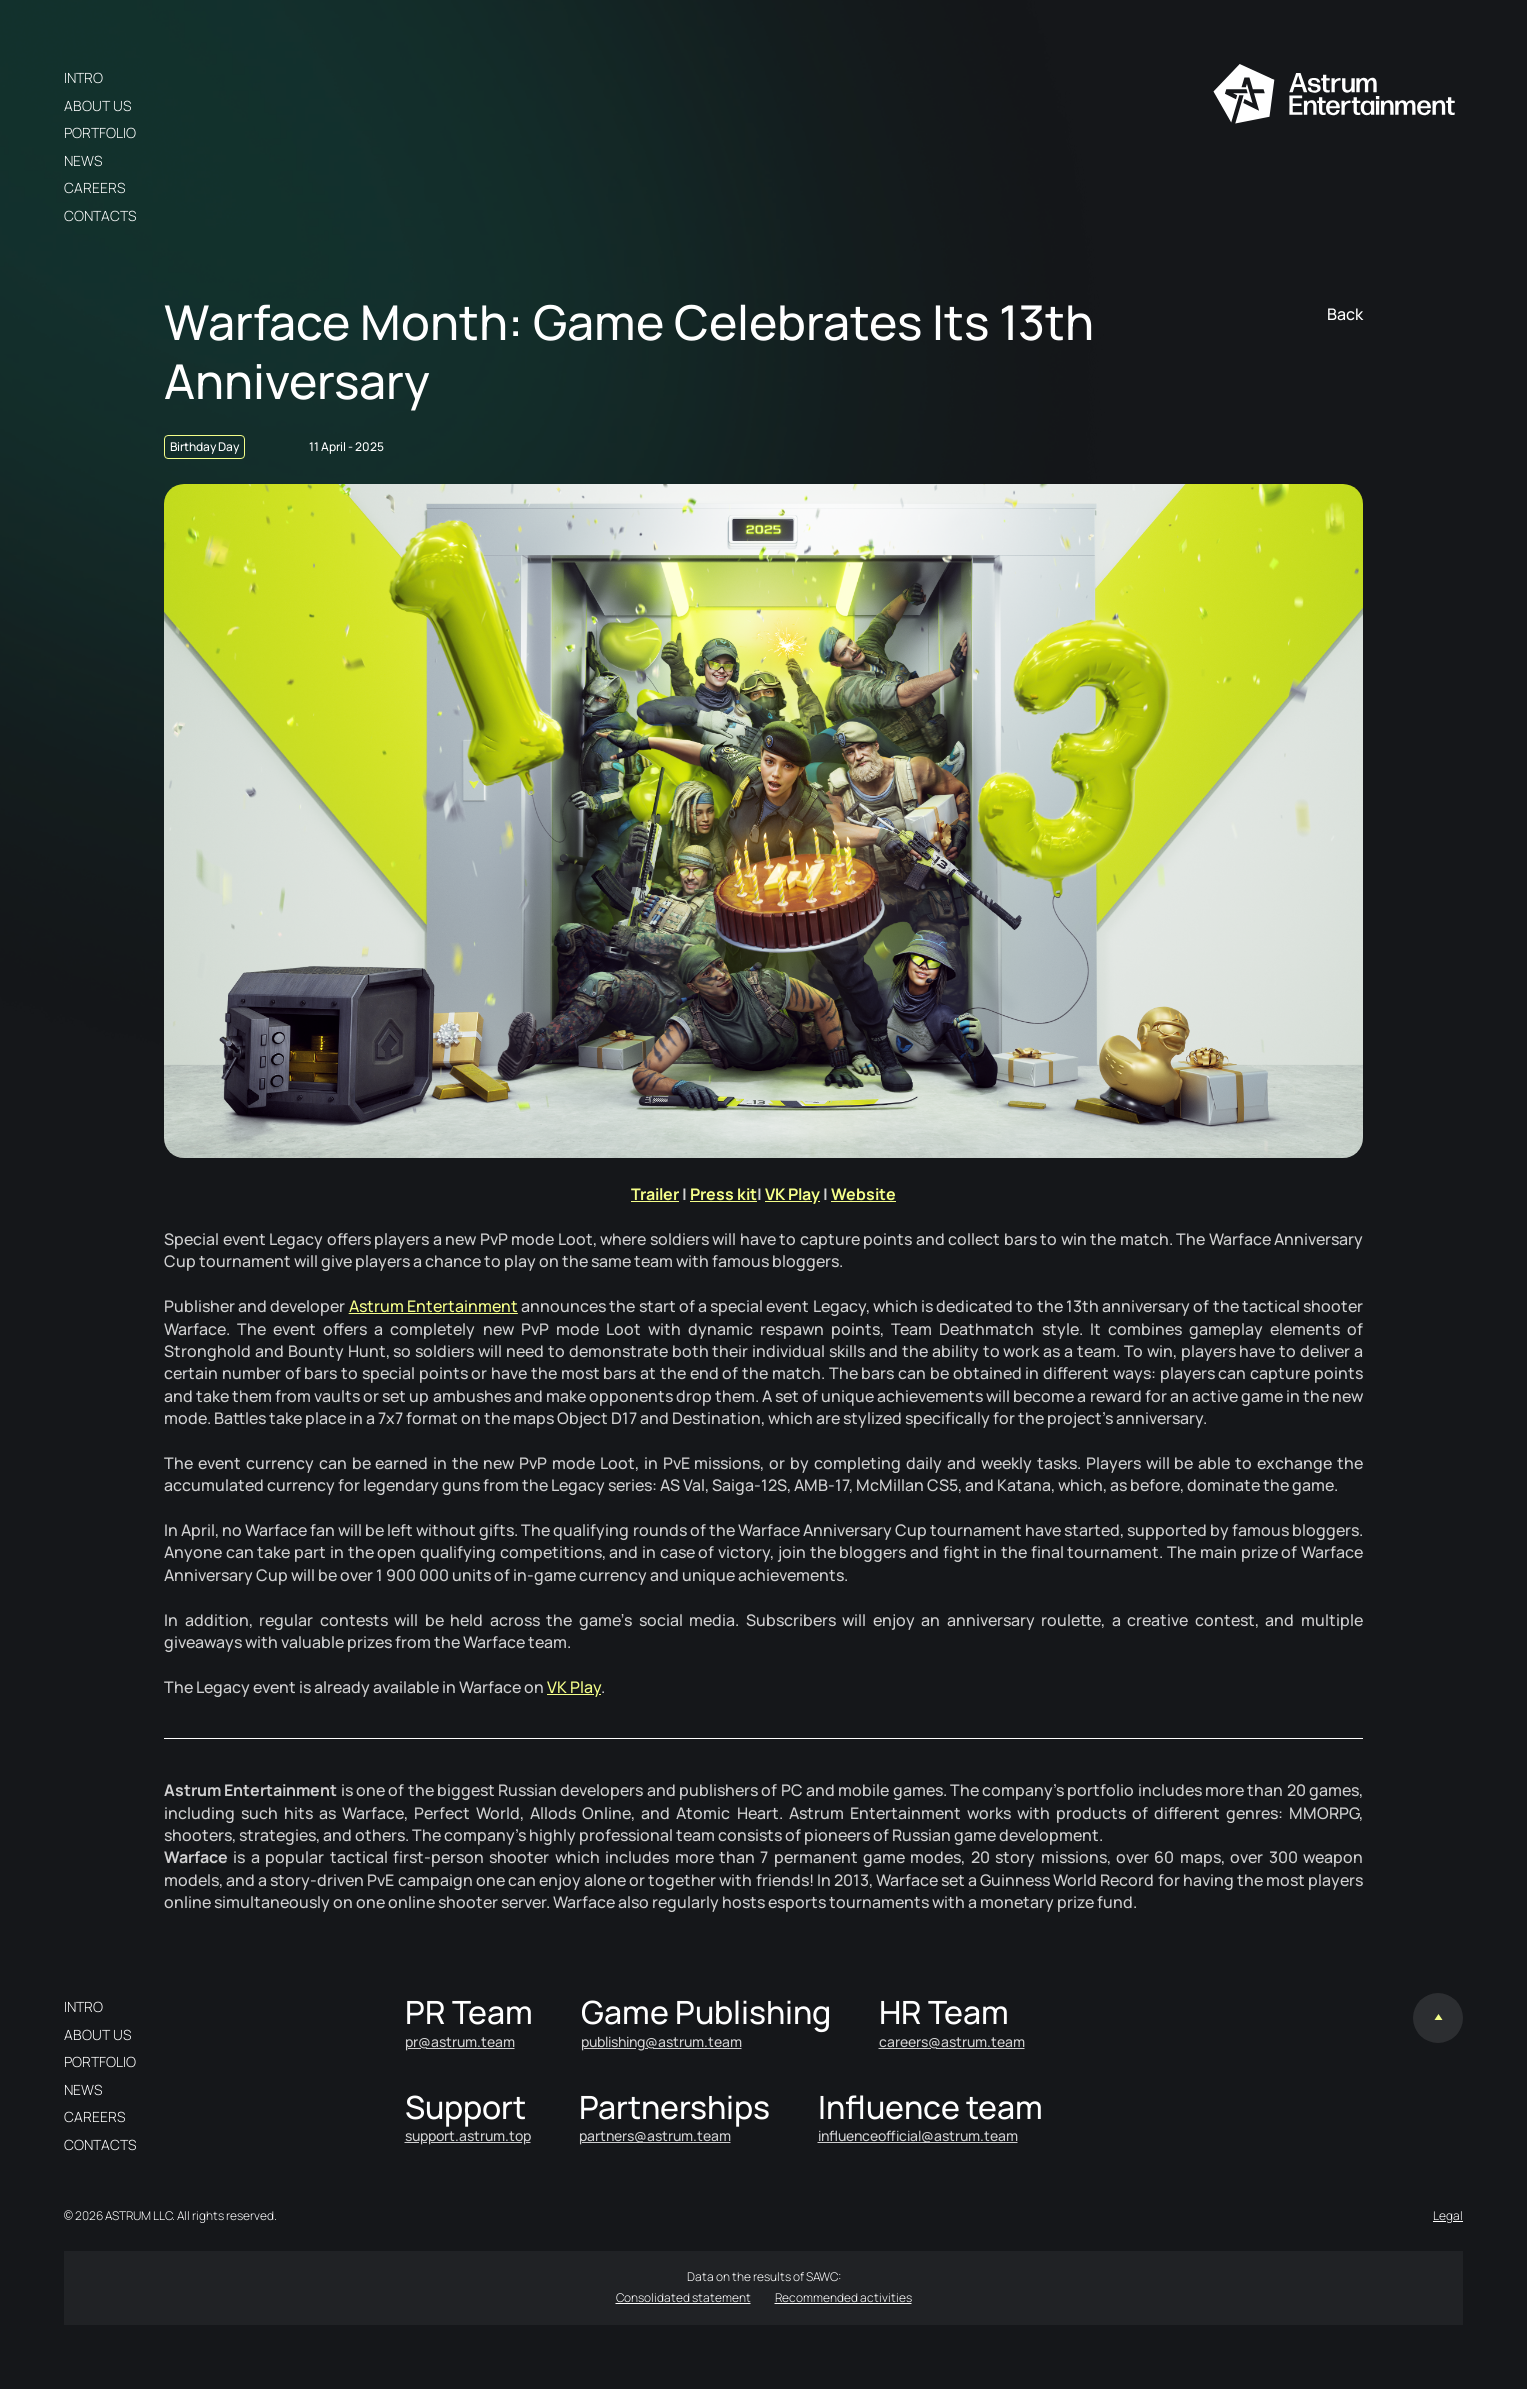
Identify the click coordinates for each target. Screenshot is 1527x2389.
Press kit (723, 1194)
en (401, 77)
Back (1345, 314)
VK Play (792, 1194)
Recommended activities (843, 2297)
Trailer (655, 1194)
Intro (83, 77)
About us (97, 105)
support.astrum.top (468, 2135)
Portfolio (100, 132)
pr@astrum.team (460, 2041)
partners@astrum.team (655, 2135)
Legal (1448, 2215)
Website (863, 1194)
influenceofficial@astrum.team (918, 2135)
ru (370, 77)
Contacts (100, 215)
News (83, 160)
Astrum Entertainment (433, 1306)
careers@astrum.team (952, 2041)
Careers (94, 187)
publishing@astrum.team (661, 2041)
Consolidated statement (683, 2297)
